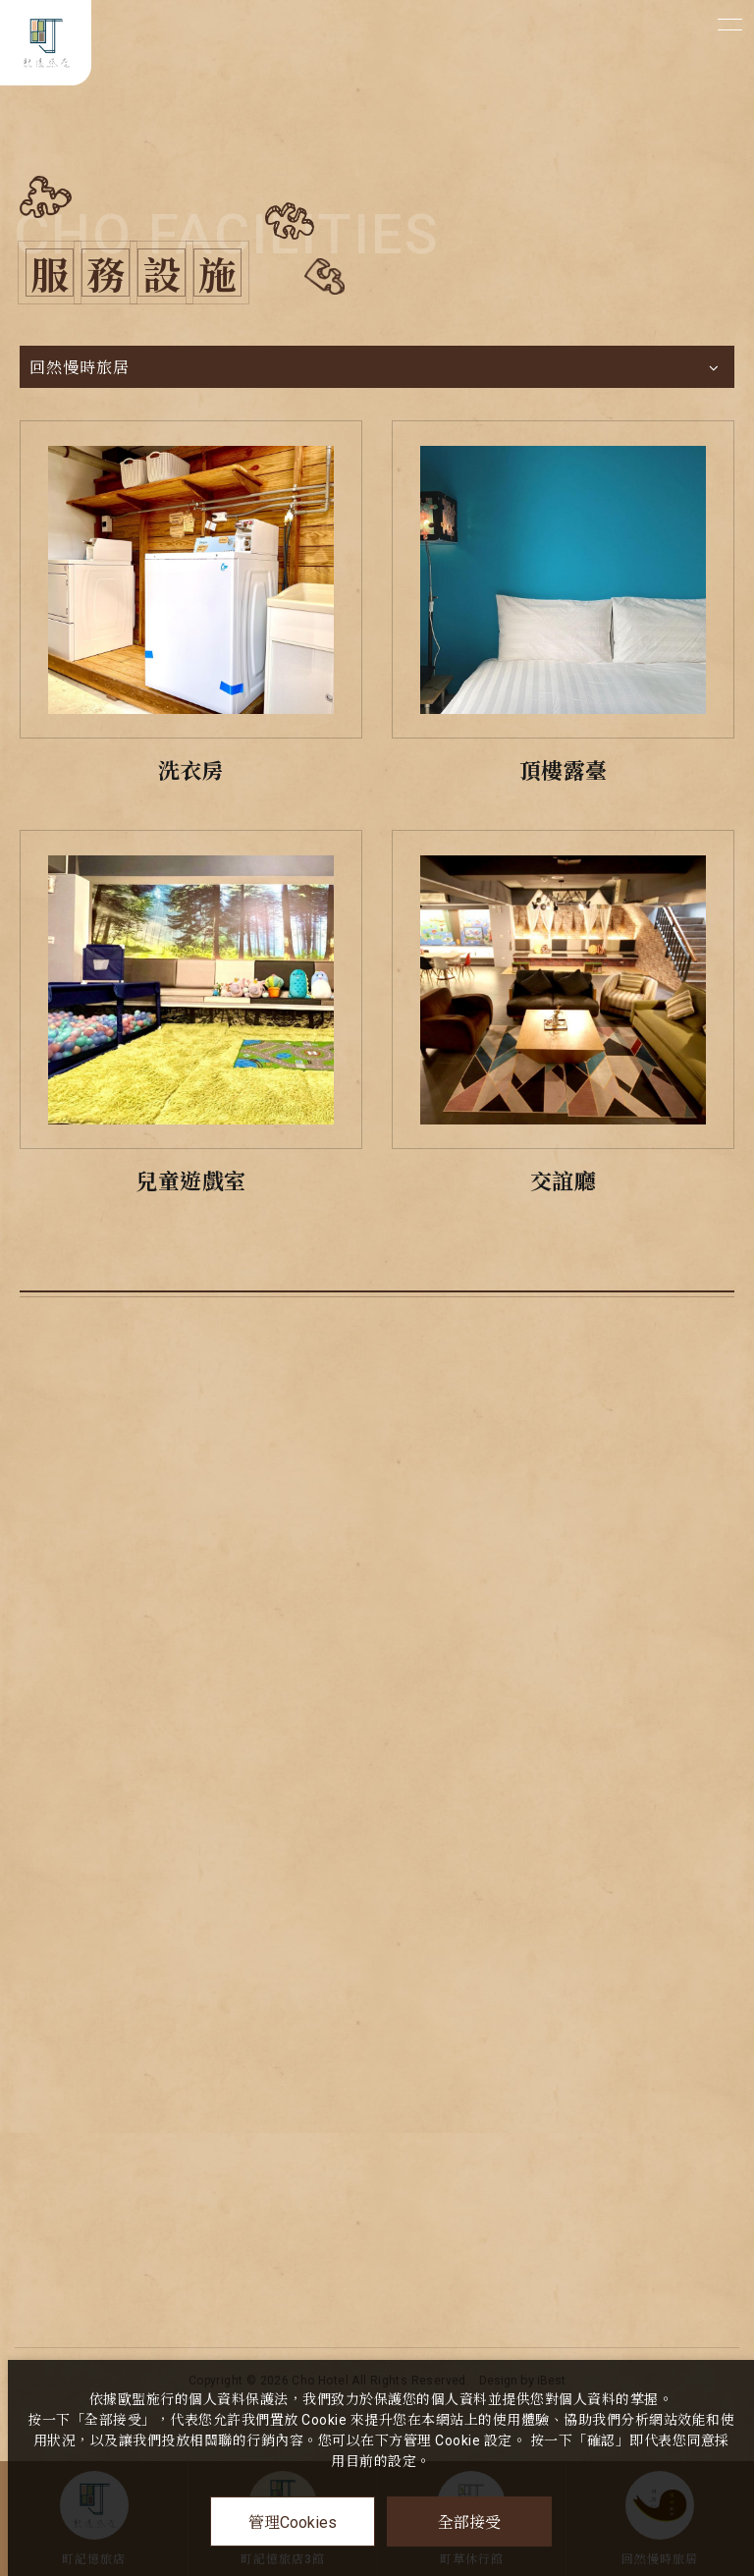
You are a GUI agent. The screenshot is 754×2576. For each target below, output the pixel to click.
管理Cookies (292, 2522)
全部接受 (469, 2521)
